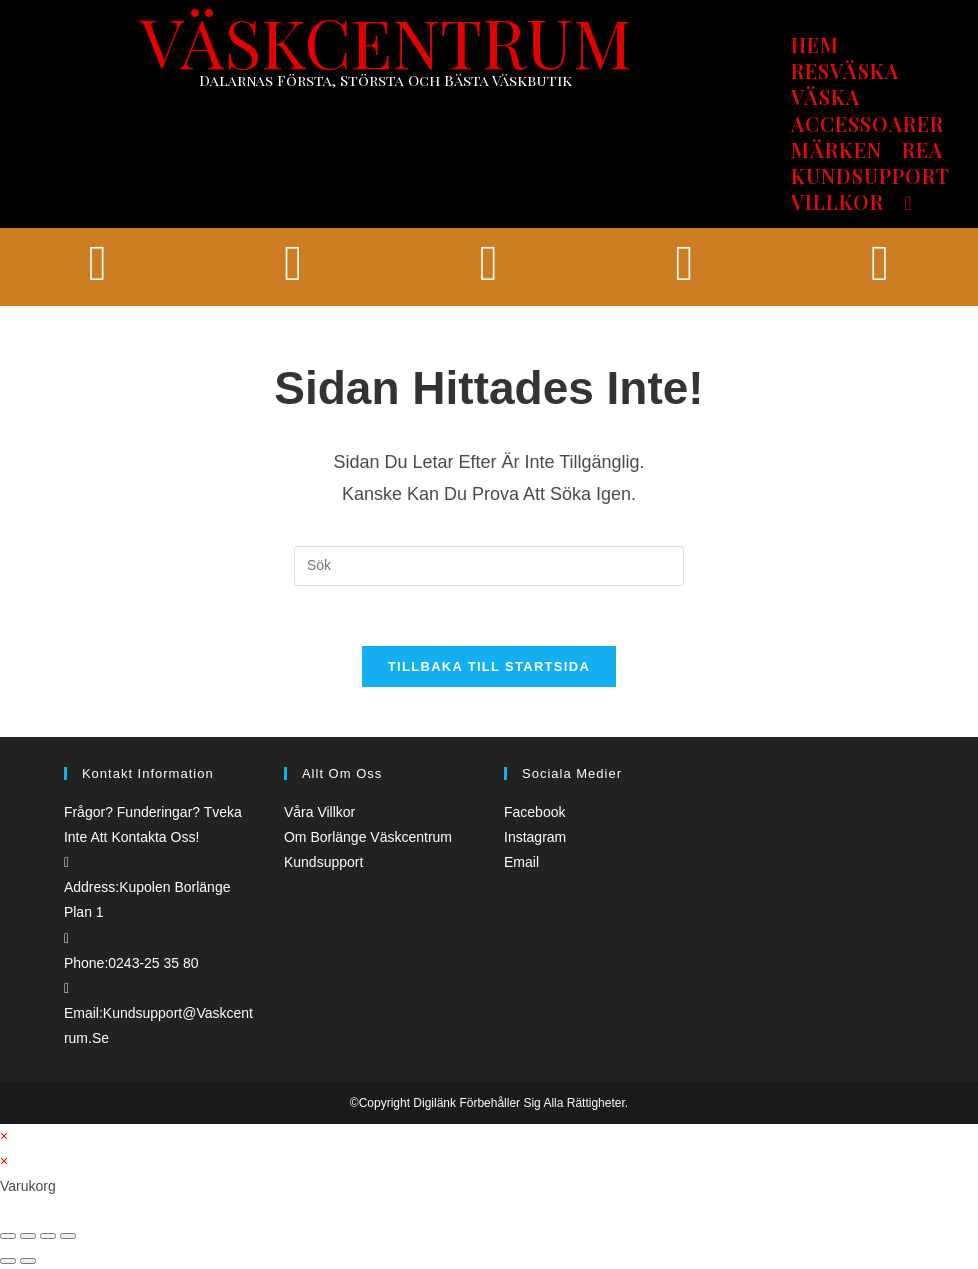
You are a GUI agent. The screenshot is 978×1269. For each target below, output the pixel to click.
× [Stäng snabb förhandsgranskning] (4, 1136)
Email (521, 862)
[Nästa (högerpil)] (28, 1261)
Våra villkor (319, 812)
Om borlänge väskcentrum (368, 837)
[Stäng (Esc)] (8, 1236)
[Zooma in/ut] (68, 1236)
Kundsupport (323, 862)
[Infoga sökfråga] (489, 566)
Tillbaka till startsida (489, 666)
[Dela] (28, 1236)
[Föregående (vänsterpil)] (8, 1261)
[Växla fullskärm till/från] (48, 1236)
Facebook (534, 812)
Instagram (535, 837)
